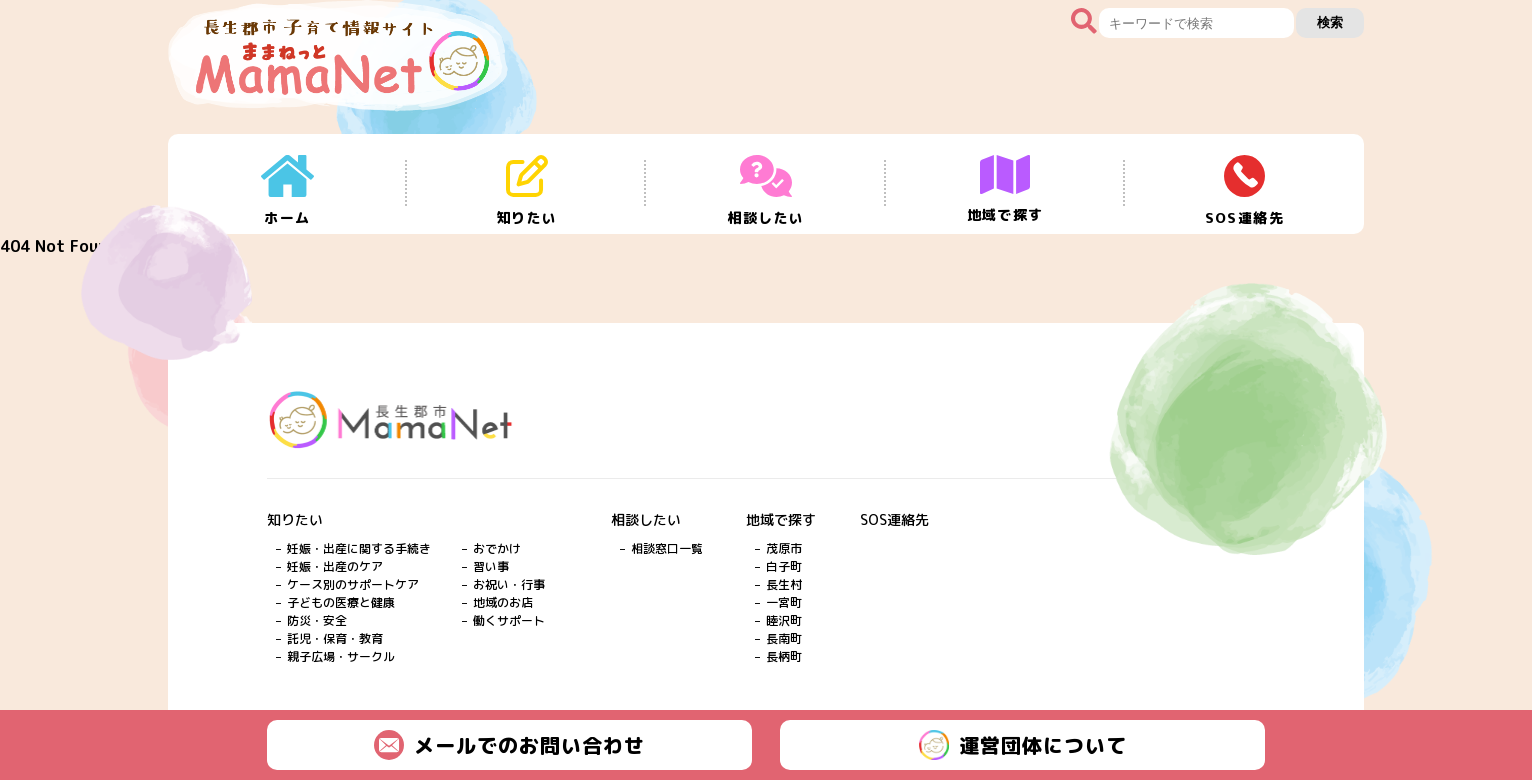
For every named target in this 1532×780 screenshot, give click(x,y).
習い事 (491, 566)
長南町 (784, 638)
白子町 (784, 566)
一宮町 (784, 602)
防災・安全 (317, 620)
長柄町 (784, 656)
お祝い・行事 (509, 584)
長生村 (784, 584)
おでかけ (497, 548)
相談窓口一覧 (667, 548)
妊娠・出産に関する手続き (359, 548)
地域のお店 (503, 602)
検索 (1330, 22)
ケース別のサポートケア (353, 584)
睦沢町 (784, 620)
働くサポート (509, 620)
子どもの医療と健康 (341, 602)
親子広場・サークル (341, 656)
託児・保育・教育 (335, 638)
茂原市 (784, 548)
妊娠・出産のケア (335, 566)
